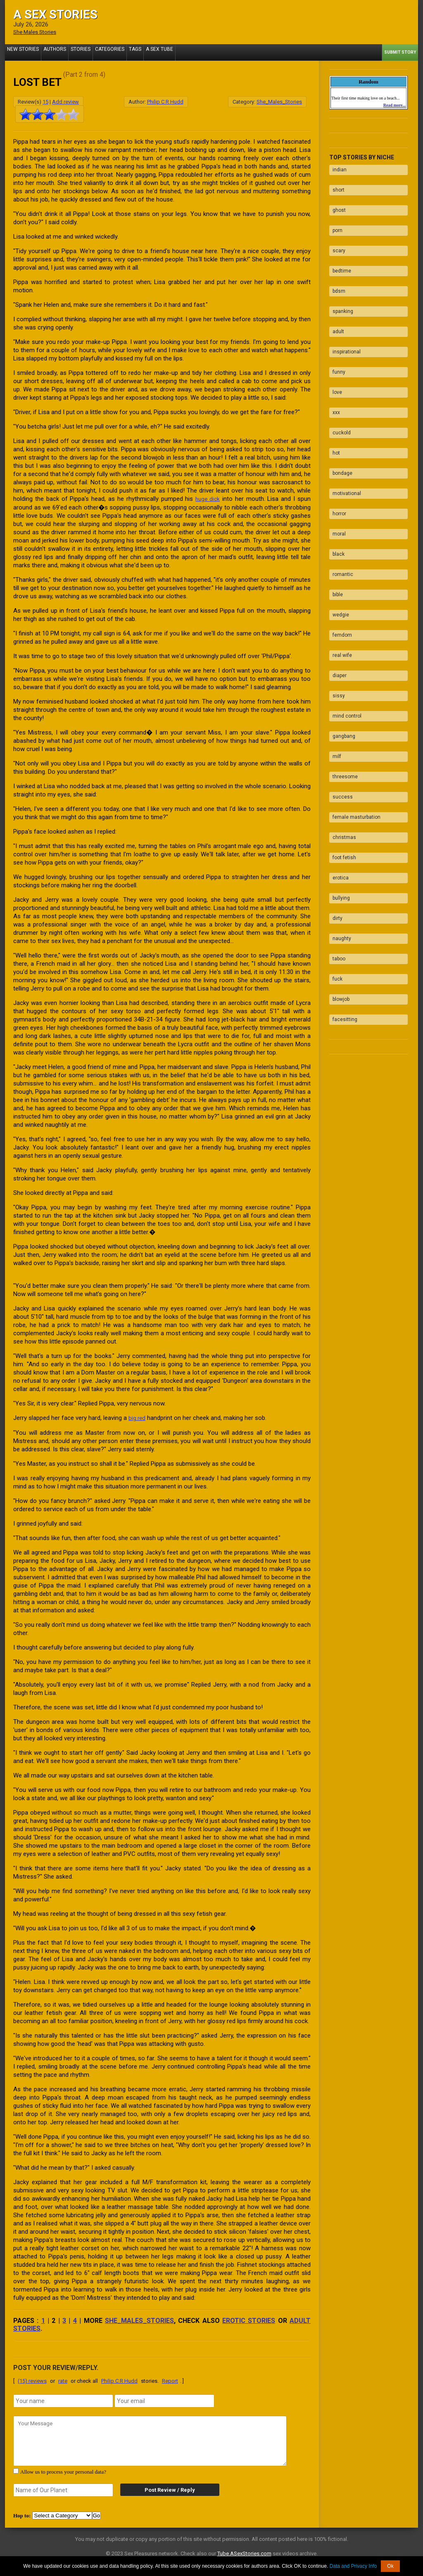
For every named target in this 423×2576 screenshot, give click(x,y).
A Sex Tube (136, 52)
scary (335, 232)
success (339, 666)
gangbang (340, 618)
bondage (339, 409)
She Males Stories (37, 32)
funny (335, 328)
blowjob (337, 827)
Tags (116, 52)
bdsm (335, 264)
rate (62, 2380)
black (335, 473)
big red (137, 1417)
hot (333, 393)
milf (333, 634)
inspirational (343, 312)
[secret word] (63, 2488)
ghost (335, 199)
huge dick (207, 498)
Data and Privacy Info (353, 2566)
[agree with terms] (16, 2469)
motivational (343, 425)
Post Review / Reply (164, 2489)
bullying (338, 747)
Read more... (394, 104)
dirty (334, 763)
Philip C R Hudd (165, 101)
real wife (339, 554)
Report (170, 2380)
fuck (334, 811)
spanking (339, 280)
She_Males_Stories (279, 101)
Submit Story (400, 52)
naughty (338, 779)
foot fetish (341, 715)
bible (334, 505)
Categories (93, 52)
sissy (335, 586)
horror (336, 441)
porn (334, 215)
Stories (69, 52)
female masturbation (353, 682)
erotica (337, 731)
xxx (333, 360)
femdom (339, 537)
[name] (63, 2399)
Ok (390, 2566)
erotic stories (248, 2319)
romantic (339, 489)
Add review (65, 101)
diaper (336, 570)
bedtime (338, 248)
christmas (341, 698)
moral (335, 457)
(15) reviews (32, 2380)
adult (335, 296)
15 (45, 101)
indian (336, 167)
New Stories (20, 52)
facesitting (341, 843)
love (334, 344)
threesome (341, 650)
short (335, 183)
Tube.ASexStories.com (244, 2552)
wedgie (337, 521)
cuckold (338, 376)
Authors (47, 52)
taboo (335, 795)
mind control (343, 602)
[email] (164, 2399)
